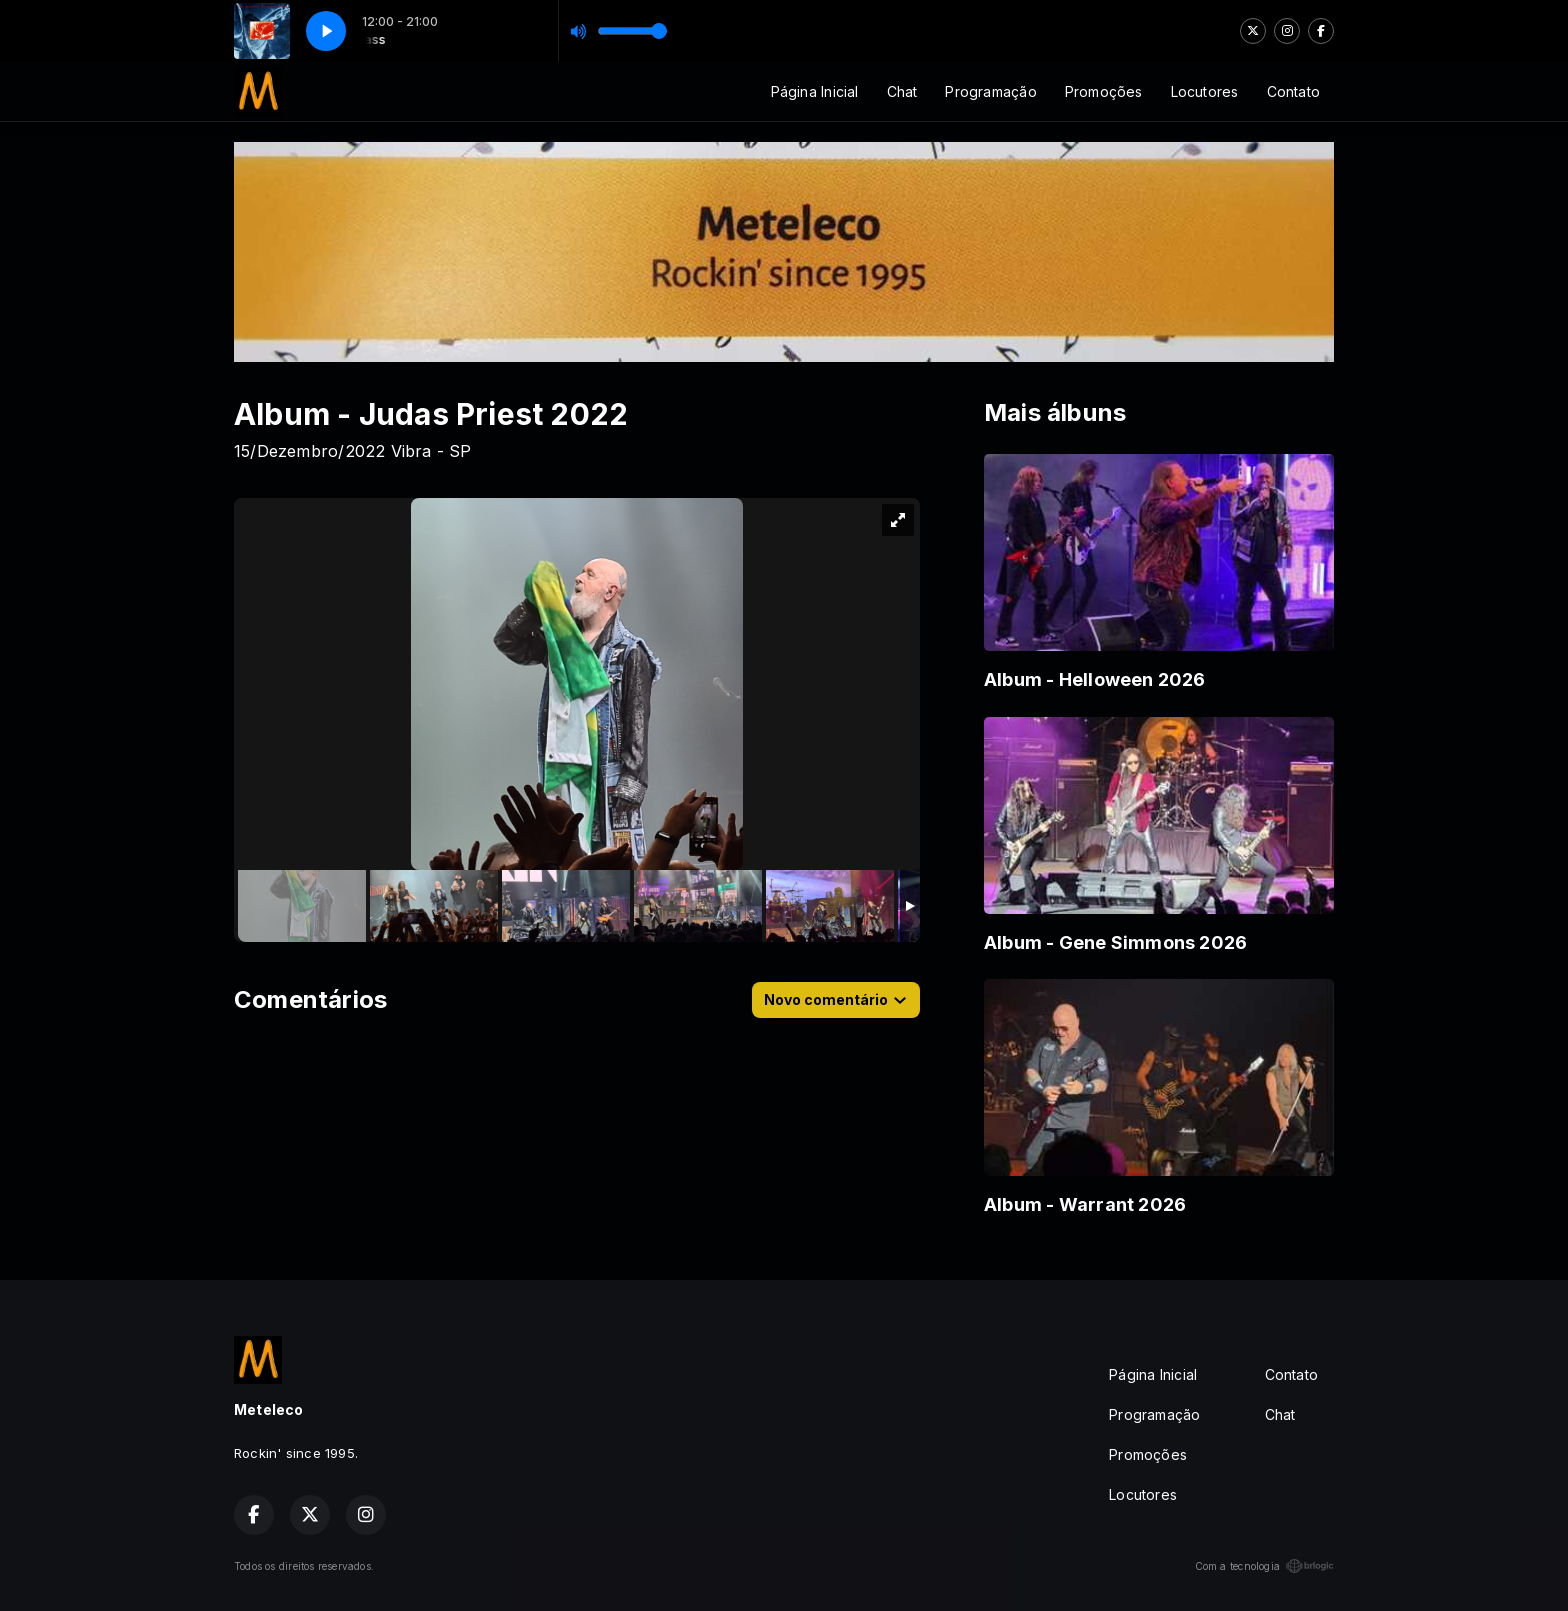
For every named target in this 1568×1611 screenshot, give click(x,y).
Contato (1293, 91)
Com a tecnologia (1264, 1566)
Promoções (1104, 91)
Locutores (1205, 91)
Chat (902, 91)
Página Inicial (815, 91)
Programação (990, 91)
